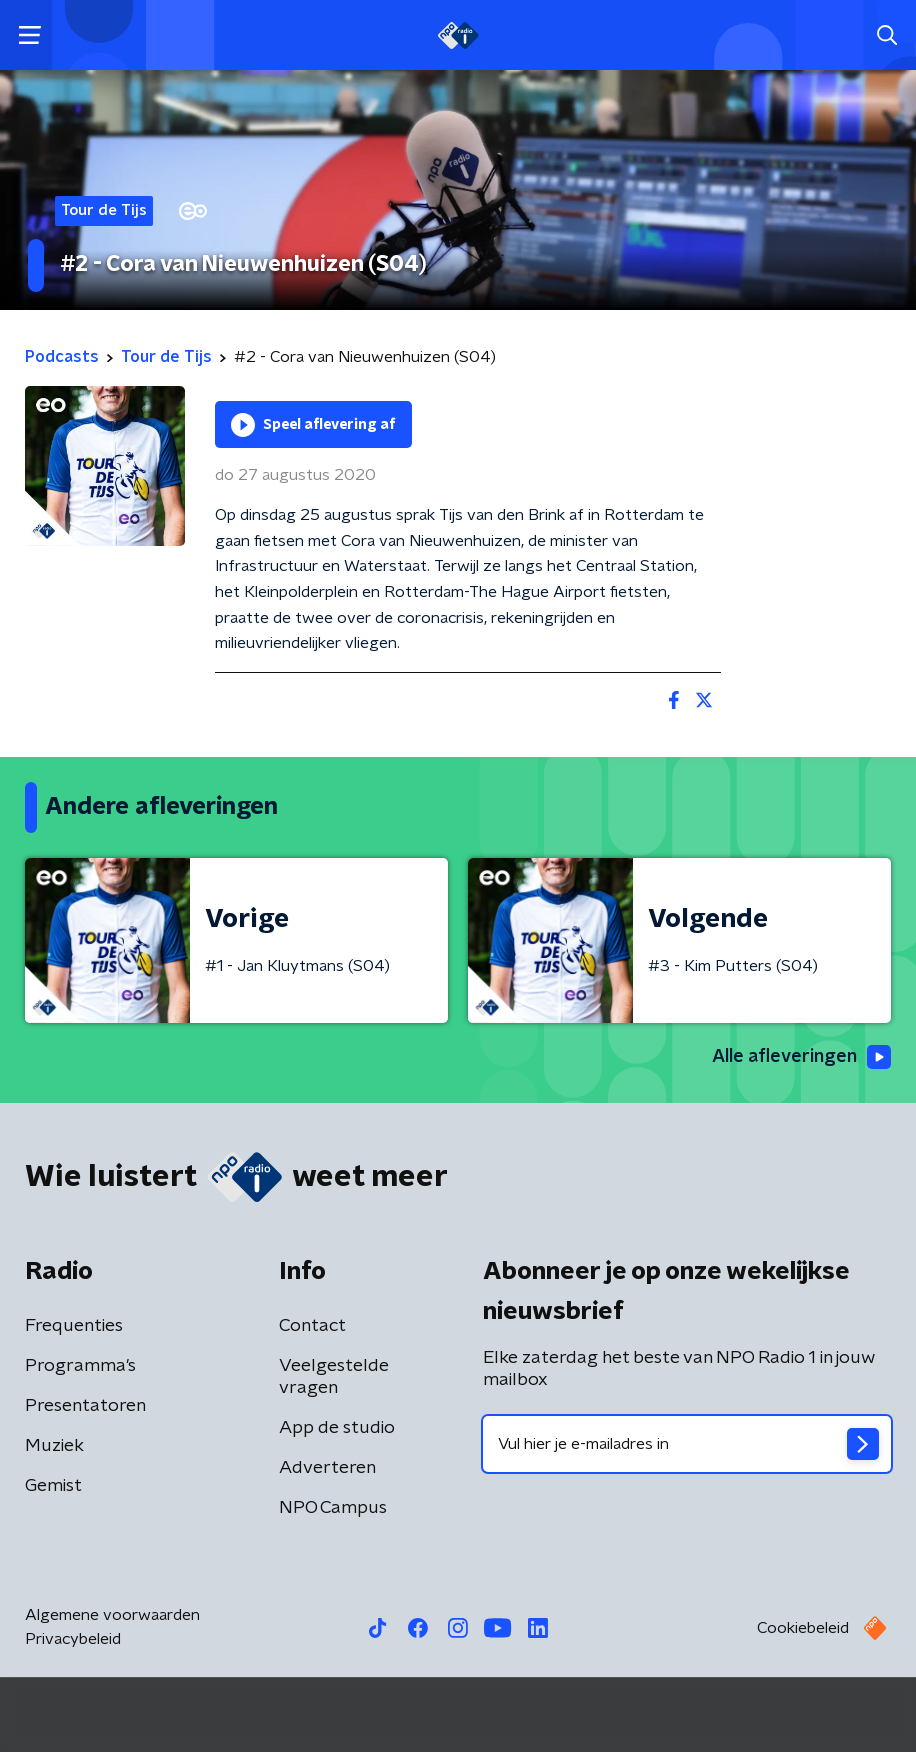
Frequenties (74, 1326)
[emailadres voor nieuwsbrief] (687, 1444)
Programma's (80, 1366)
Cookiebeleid (803, 1628)
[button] (29, 35)
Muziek (54, 1446)
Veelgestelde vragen (334, 1377)
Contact (312, 1326)
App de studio (337, 1428)
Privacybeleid (73, 1639)
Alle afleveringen (801, 1057)
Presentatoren (85, 1406)
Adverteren (327, 1468)
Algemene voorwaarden (112, 1615)
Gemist (53, 1486)
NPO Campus (333, 1508)
